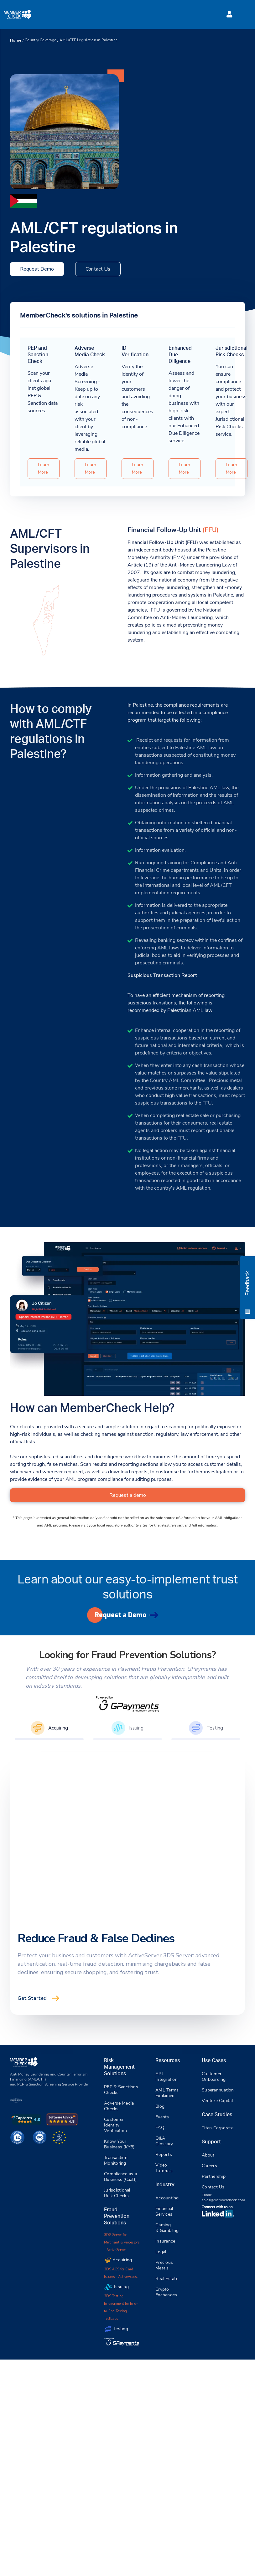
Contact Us (98, 269)
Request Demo (37, 269)
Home (15, 40)
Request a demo (127, 1495)
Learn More (43, 468)
